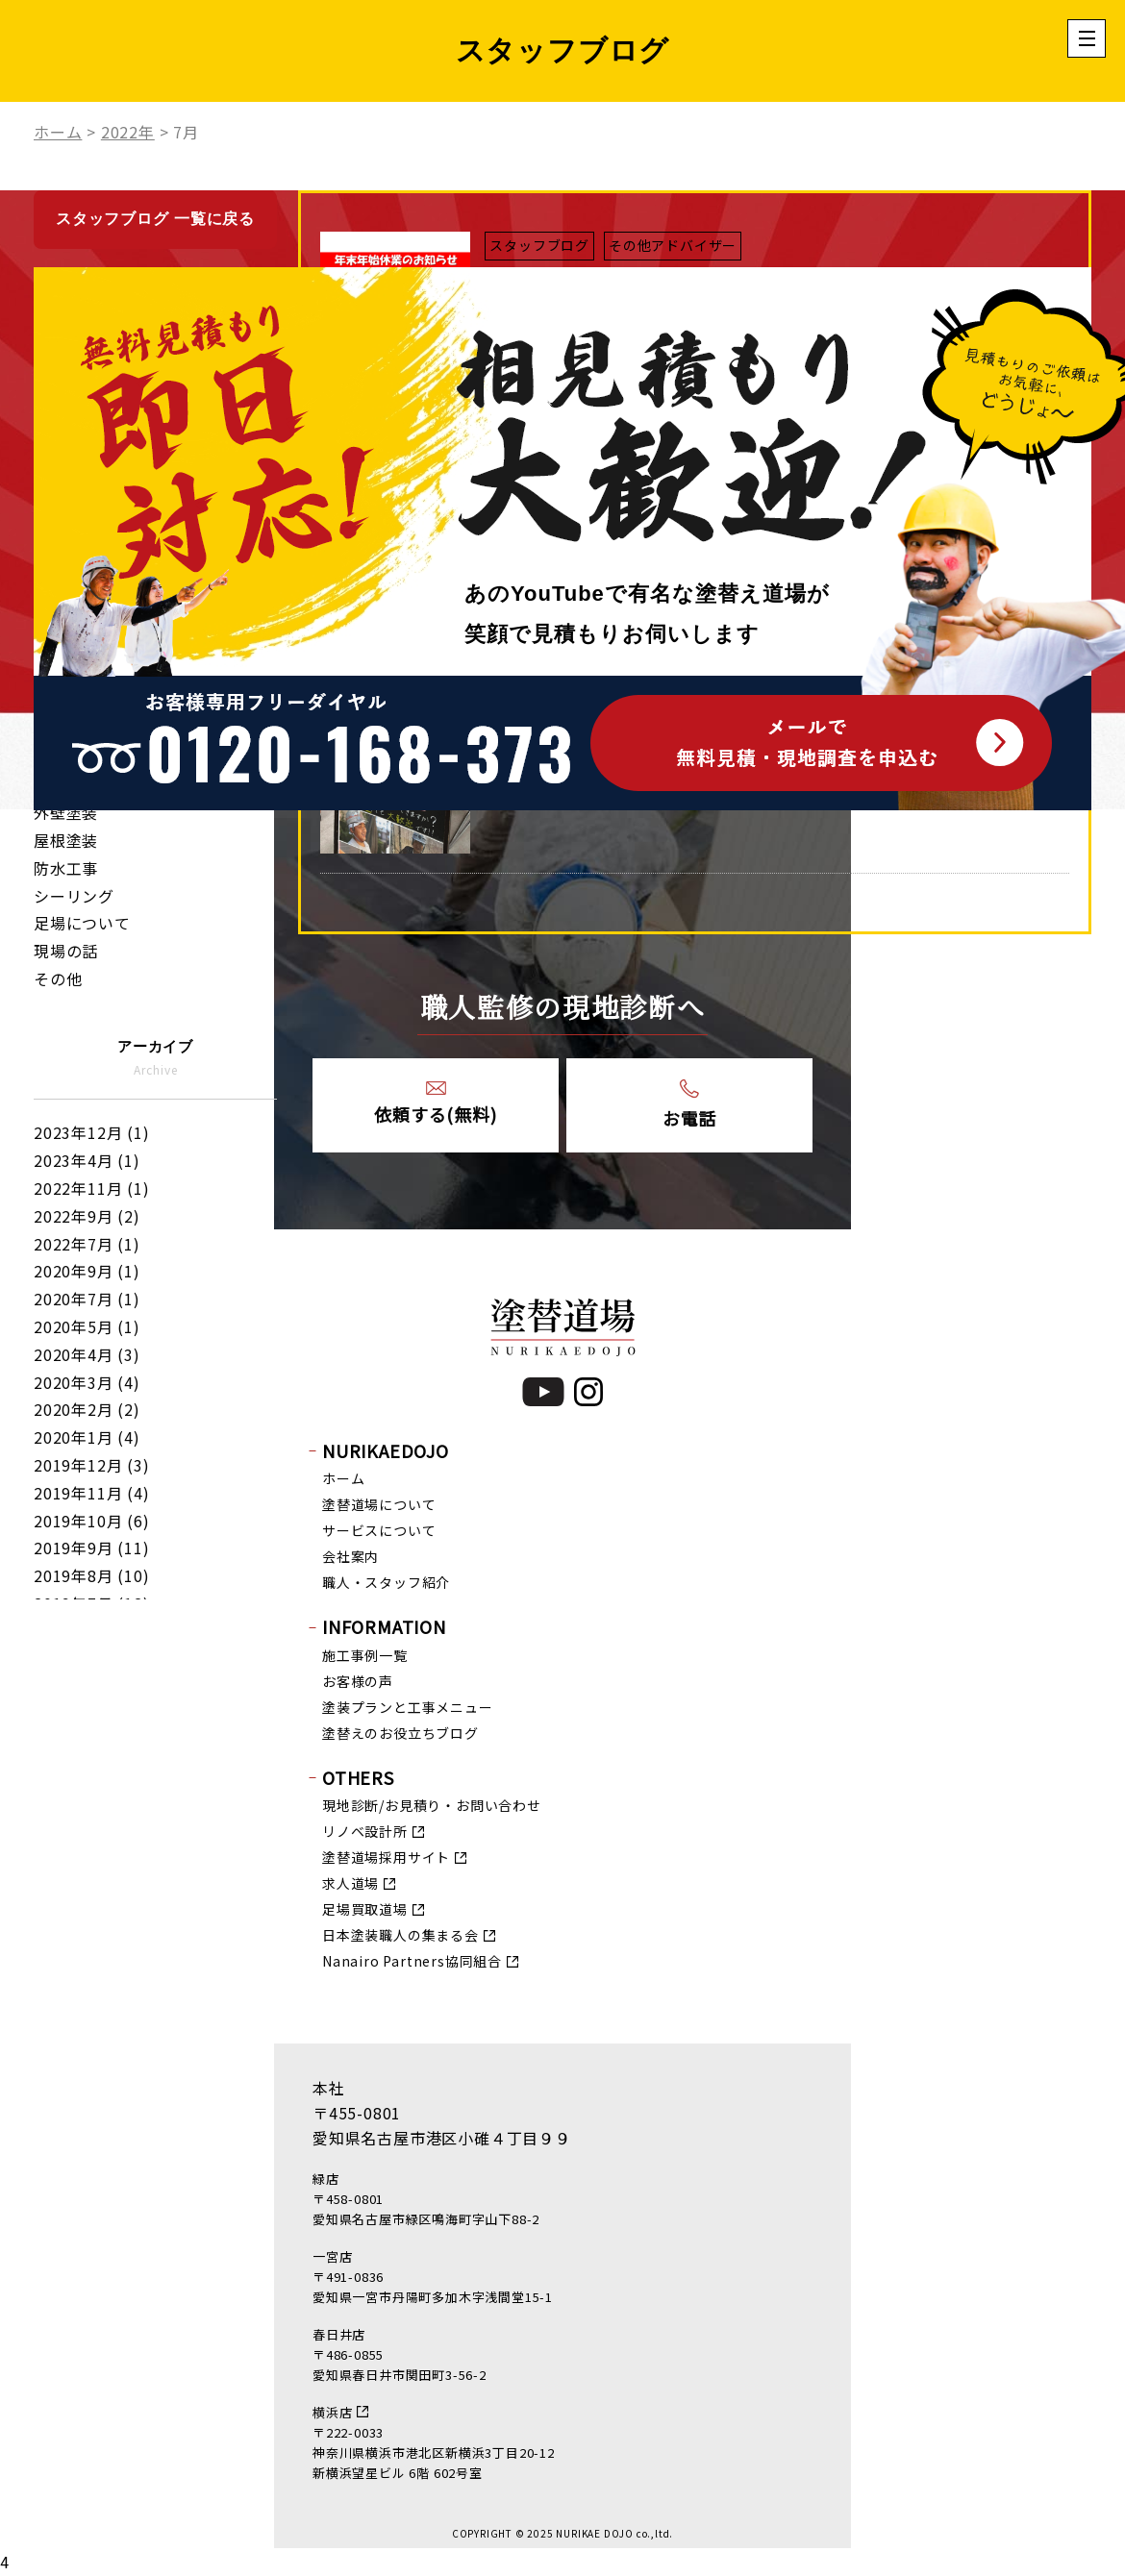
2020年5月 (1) (87, 1326)
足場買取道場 (365, 1909)
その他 (58, 978)
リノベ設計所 (365, 1831)
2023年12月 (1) (92, 1132)
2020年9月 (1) (87, 1270)
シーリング (74, 895)
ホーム (343, 1478)
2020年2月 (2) (87, 1409)
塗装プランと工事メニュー (407, 1707)
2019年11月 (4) (92, 1492)
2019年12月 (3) (92, 1464)
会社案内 (350, 1556)
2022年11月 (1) (92, 1188)
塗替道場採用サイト (386, 1857)
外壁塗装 (66, 812)
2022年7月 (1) (87, 1243)
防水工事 (66, 867)
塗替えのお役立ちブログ (400, 1733)
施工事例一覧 (365, 1655)
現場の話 (66, 950)
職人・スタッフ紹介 (386, 1582)
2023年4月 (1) (87, 1160)
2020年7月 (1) (87, 1298)
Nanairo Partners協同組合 (412, 1960)
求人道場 (350, 1883)
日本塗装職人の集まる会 (400, 1934)
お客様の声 (357, 1681)
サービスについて (379, 1530)
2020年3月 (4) (87, 1382)
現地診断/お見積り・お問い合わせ (431, 1805)
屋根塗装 (66, 840)
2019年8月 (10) (92, 1575)
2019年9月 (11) (92, 1547)
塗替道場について (379, 1504)
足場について (82, 922)
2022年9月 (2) (87, 1215)
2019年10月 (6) (92, 1520)
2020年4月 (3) (87, 1354)
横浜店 (332, 2412)
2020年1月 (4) (87, 1437)
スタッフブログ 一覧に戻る (155, 219)
